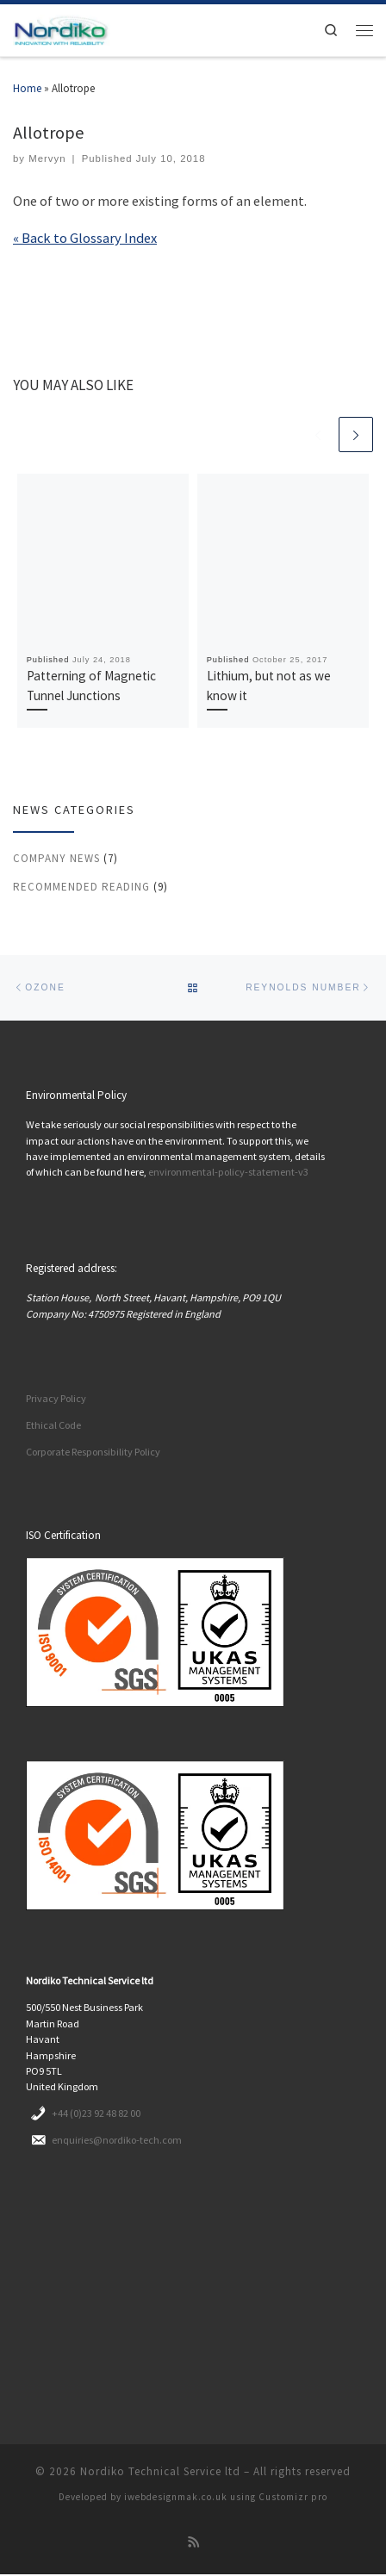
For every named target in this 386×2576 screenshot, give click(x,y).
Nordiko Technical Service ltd (160, 2472)
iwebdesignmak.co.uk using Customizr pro (225, 2498)
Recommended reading (81, 886)
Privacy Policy (56, 1400)
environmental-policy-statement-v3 (228, 1173)
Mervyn (46, 158)
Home (27, 88)
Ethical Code (53, 1426)
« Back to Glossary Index (85, 237)
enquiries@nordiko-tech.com (117, 2140)
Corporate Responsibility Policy (93, 1452)
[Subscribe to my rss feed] (193, 2543)
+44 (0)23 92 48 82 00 (96, 2113)
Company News (56, 859)
